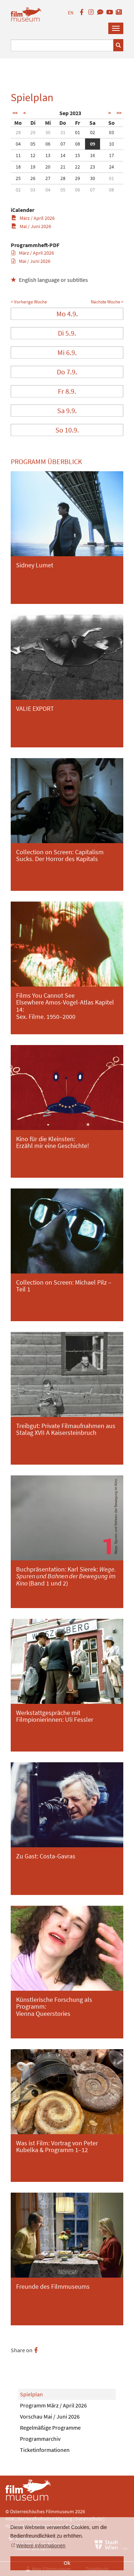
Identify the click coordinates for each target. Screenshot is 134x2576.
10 (111, 144)
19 (32, 167)
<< (15, 113)
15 (77, 155)
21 (62, 167)
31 (62, 132)
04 (18, 144)
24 (111, 167)
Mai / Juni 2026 (31, 226)
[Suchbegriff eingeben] (62, 45)
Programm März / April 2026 (53, 2405)
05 (32, 144)
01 (77, 132)
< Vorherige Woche (29, 302)
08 (77, 144)
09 (92, 144)
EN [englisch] (70, 13)
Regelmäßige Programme (50, 2427)
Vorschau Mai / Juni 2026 (50, 2416)
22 (77, 167)
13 (47, 155)
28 (18, 132)
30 (47, 132)
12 (32, 155)
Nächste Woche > (107, 302)
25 (18, 178)
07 (62, 144)
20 (47, 167)
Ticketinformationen (45, 2449)
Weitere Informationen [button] (40, 2545)
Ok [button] (67, 2563)
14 (62, 155)
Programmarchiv (40, 2438)
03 (111, 132)
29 (32, 132)
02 (92, 132)
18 (18, 167)
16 (92, 155)
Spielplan (31, 2394)
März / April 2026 (33, 218)
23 (92, 167)
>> (118, 113)
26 (32, 178)
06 (47, 144)
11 (18, 155)
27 (47, 178)
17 (111, 155)
